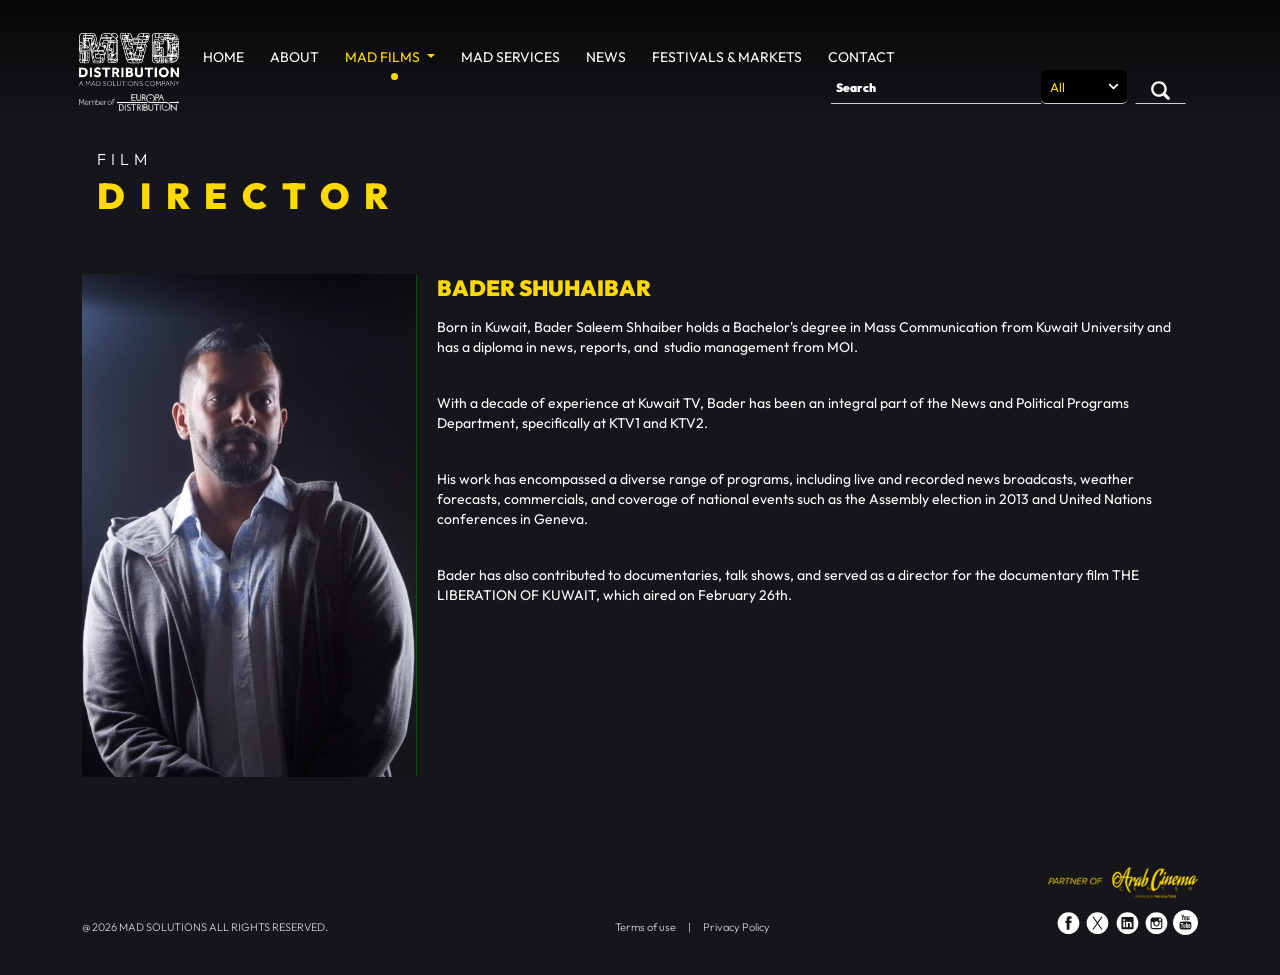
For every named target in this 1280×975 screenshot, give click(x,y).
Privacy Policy (736, 927)
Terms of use (645, 927)
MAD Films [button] (384, 57)
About (294, 57)
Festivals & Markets (727, 57)
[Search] (936, 87)
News (606, 57)
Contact (861, 57)
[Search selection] (1084, 87)
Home (223, 57)
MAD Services (510, 57)
